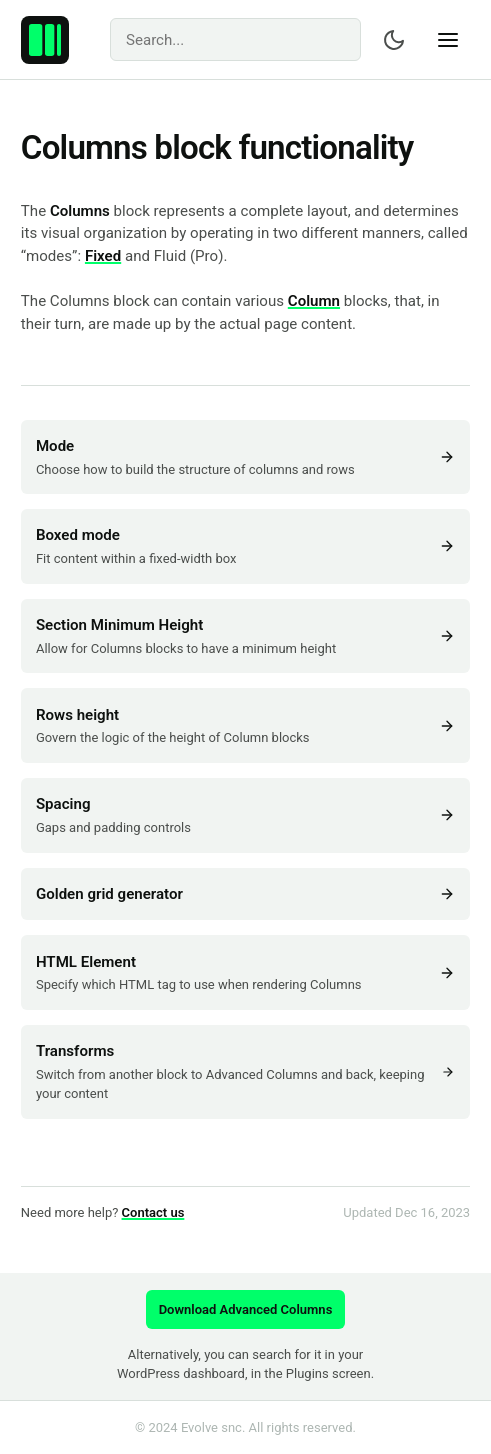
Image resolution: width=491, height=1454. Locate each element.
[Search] (235, 39)
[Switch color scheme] (394, 40)
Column (314, 301)
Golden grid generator (245, 894)
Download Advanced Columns (246, 1309)
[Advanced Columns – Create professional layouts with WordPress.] (45, 40)
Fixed (103, 256)
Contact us (153, 1212)
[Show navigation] (448, 40)
